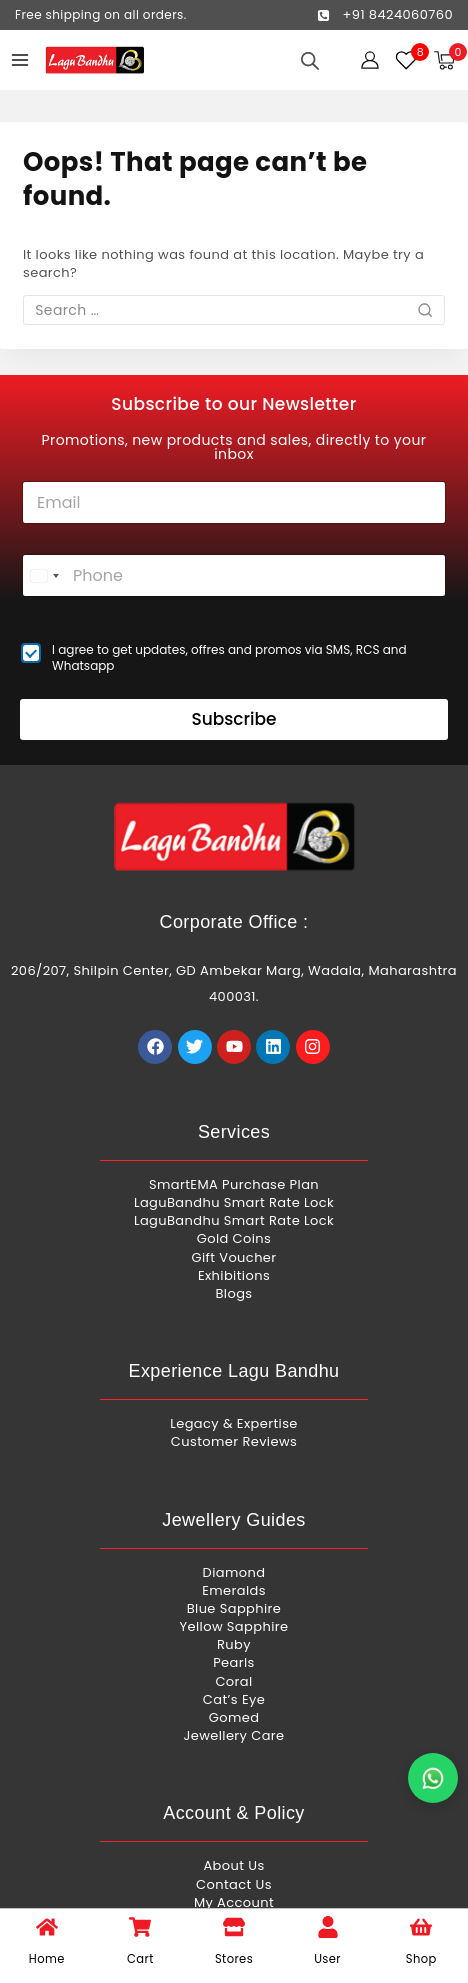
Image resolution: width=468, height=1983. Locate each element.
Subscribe (233, 719)
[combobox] (44, 575)
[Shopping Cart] (450, 60)
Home (47, 1959)
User (327, 1959)
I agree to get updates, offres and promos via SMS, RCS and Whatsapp (229, 657)
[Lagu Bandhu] (95, 60)
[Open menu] (20, 60)
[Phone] (234, 575)
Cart (140, 1959)
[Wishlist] (407, 60)
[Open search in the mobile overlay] (310, 60)
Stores (234, 1959)
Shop (421, 1959)
